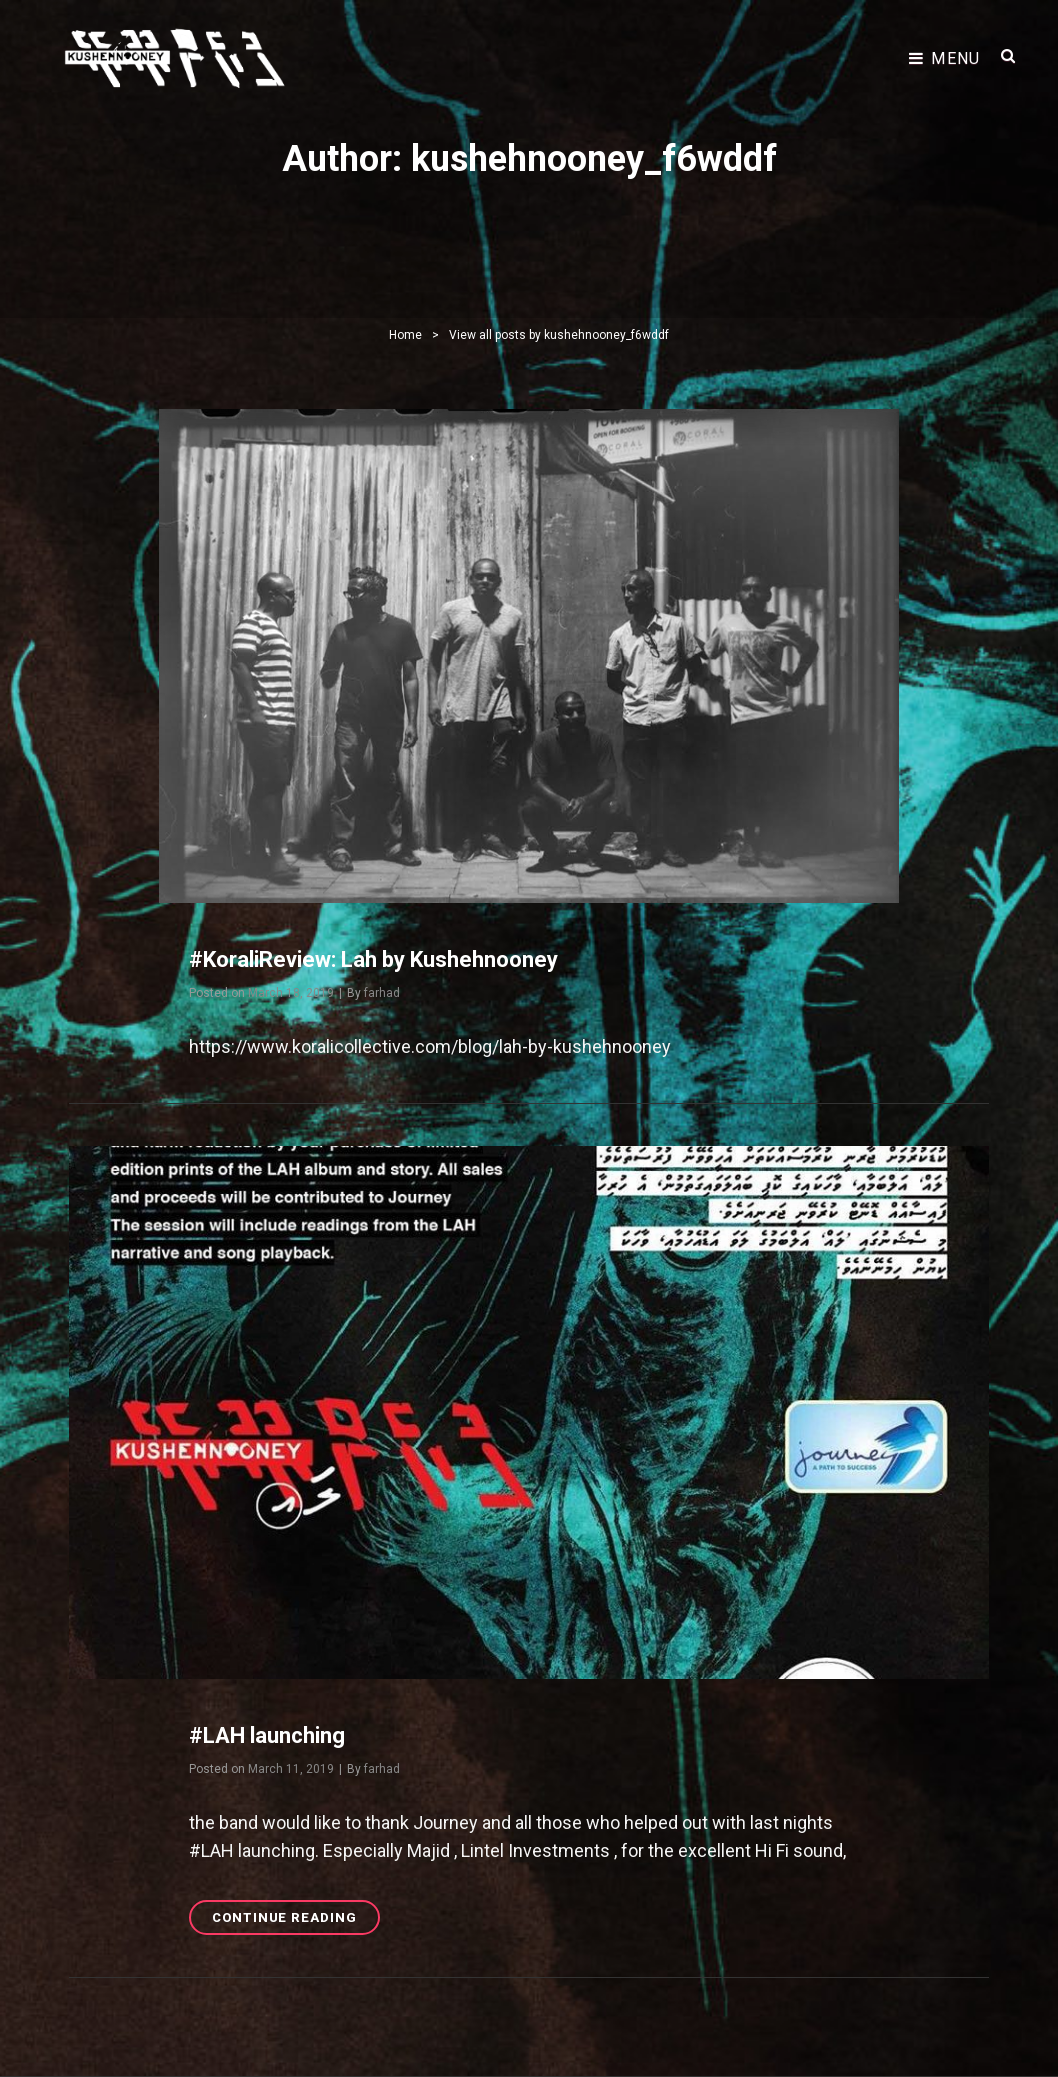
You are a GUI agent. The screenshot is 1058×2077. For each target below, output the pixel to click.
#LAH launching (267, 1735)
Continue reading (296, 1920)
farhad (382, 993)
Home (405, 335)
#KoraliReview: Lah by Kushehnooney (373, 959)
